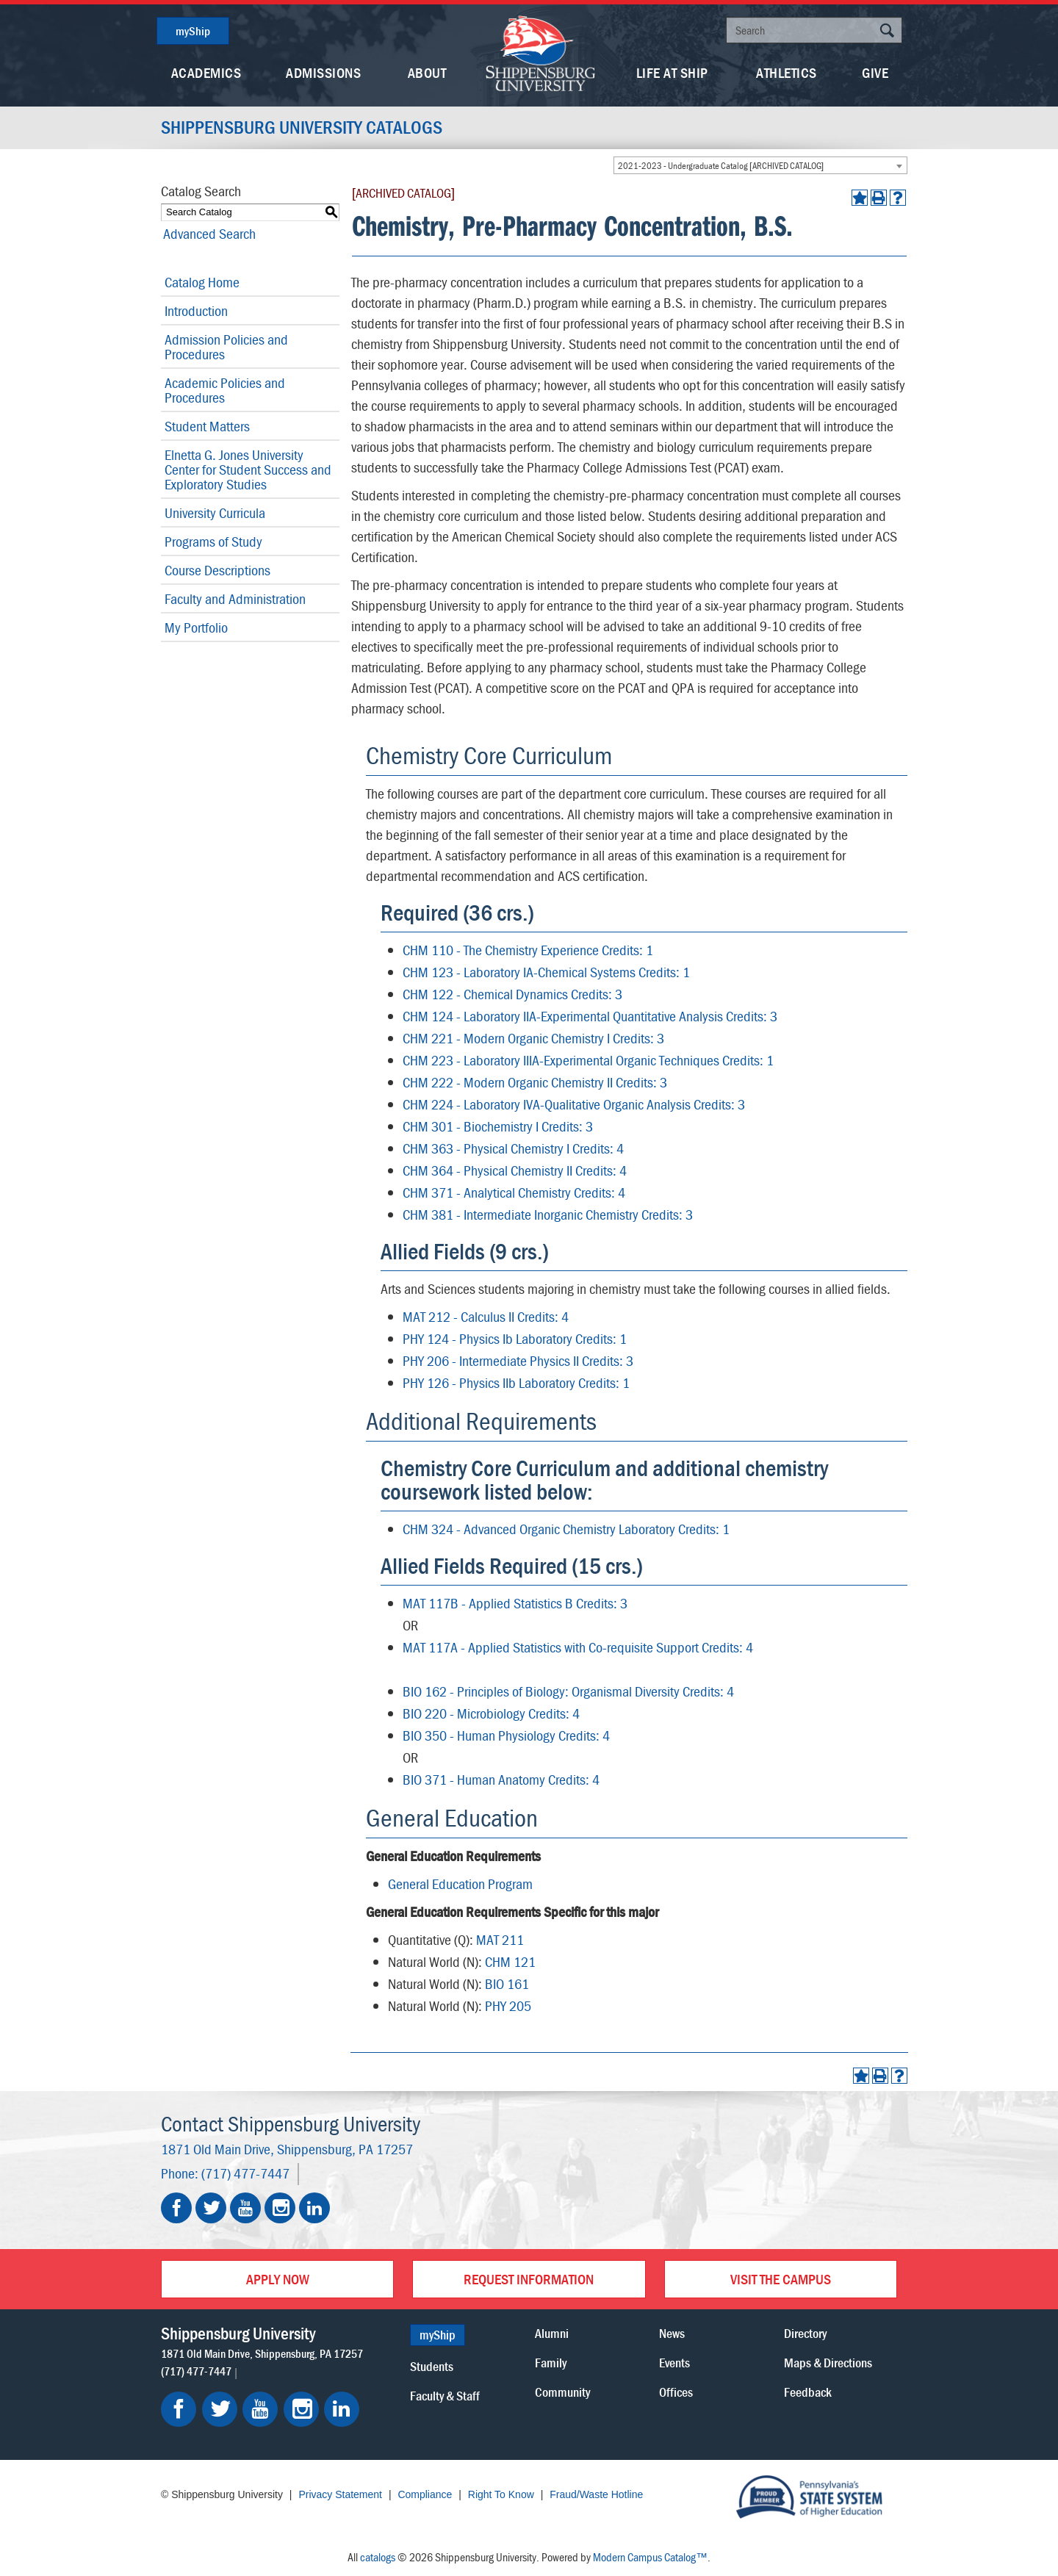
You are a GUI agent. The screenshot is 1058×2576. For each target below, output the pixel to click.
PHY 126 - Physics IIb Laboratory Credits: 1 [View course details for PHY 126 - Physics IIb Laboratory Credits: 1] (516, 1382)
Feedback (808, 2391)
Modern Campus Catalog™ (650, 2557)
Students (431, 2366)
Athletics (786, 72)
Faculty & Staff (445, 2395)
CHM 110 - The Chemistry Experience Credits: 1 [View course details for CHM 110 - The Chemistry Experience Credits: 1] (528, 949)
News (672, 2333)
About (427, 72)
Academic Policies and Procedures (225, 389)
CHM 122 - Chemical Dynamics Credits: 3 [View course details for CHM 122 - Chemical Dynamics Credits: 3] (512, 994)
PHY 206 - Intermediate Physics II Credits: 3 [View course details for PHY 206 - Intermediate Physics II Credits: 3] (518, 1360)
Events (674, 2362)
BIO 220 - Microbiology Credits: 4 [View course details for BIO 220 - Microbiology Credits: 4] (491, 1713)
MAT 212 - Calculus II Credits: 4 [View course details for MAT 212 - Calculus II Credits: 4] (486, 1316)
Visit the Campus (780, 2279)
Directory (805, 2333)
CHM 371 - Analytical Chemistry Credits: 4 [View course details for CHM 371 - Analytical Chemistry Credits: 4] (514, 1192)
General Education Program (460, 1883)
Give (875, 72)
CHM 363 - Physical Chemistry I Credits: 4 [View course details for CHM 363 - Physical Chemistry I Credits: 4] (513, 1148)
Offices (676, 2391)
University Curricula (215, 512)
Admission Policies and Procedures (226, 346)
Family (550, 2362)
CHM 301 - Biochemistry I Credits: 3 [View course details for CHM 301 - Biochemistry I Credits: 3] (498, 1126)
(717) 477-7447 (245, 2173)
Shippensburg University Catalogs (304, 128)
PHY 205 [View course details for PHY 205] (508, 2005)
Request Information (529, 2279)
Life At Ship (672, 72)
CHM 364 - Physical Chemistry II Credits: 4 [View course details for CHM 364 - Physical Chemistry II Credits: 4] (515, 1170)
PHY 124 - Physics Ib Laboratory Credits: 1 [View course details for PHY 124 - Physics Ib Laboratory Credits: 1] (515, 1338)
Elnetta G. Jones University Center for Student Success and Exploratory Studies (248, 469)
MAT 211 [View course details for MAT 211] (500, 1939)
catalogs (377, 2557)
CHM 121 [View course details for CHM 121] (510, 1961)
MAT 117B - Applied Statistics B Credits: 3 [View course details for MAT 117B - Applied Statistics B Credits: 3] (515, 1603)
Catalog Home (202, 282)
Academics (206, 72)
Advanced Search (207, 233)
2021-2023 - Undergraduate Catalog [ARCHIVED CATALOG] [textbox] (721, 165)
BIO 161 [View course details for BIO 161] (507, 1983)
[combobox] (760, 165)
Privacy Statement (340, 2494)
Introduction (196, 310)
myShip (193, 31)
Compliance (424, 2494)
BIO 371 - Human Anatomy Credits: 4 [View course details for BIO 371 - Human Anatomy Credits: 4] (501, 1779)
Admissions (323, 72)
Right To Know (501, 2494)
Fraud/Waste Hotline (596, 2494)
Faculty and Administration (235, 598)
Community (562, 2391)
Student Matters (207, 426)
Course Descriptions (217, 570)
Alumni (552, 2333)
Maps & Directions (828, 2362)
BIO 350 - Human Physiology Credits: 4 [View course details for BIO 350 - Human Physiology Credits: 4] (506, 1735)
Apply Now (277, 2279)
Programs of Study (213, 541)
